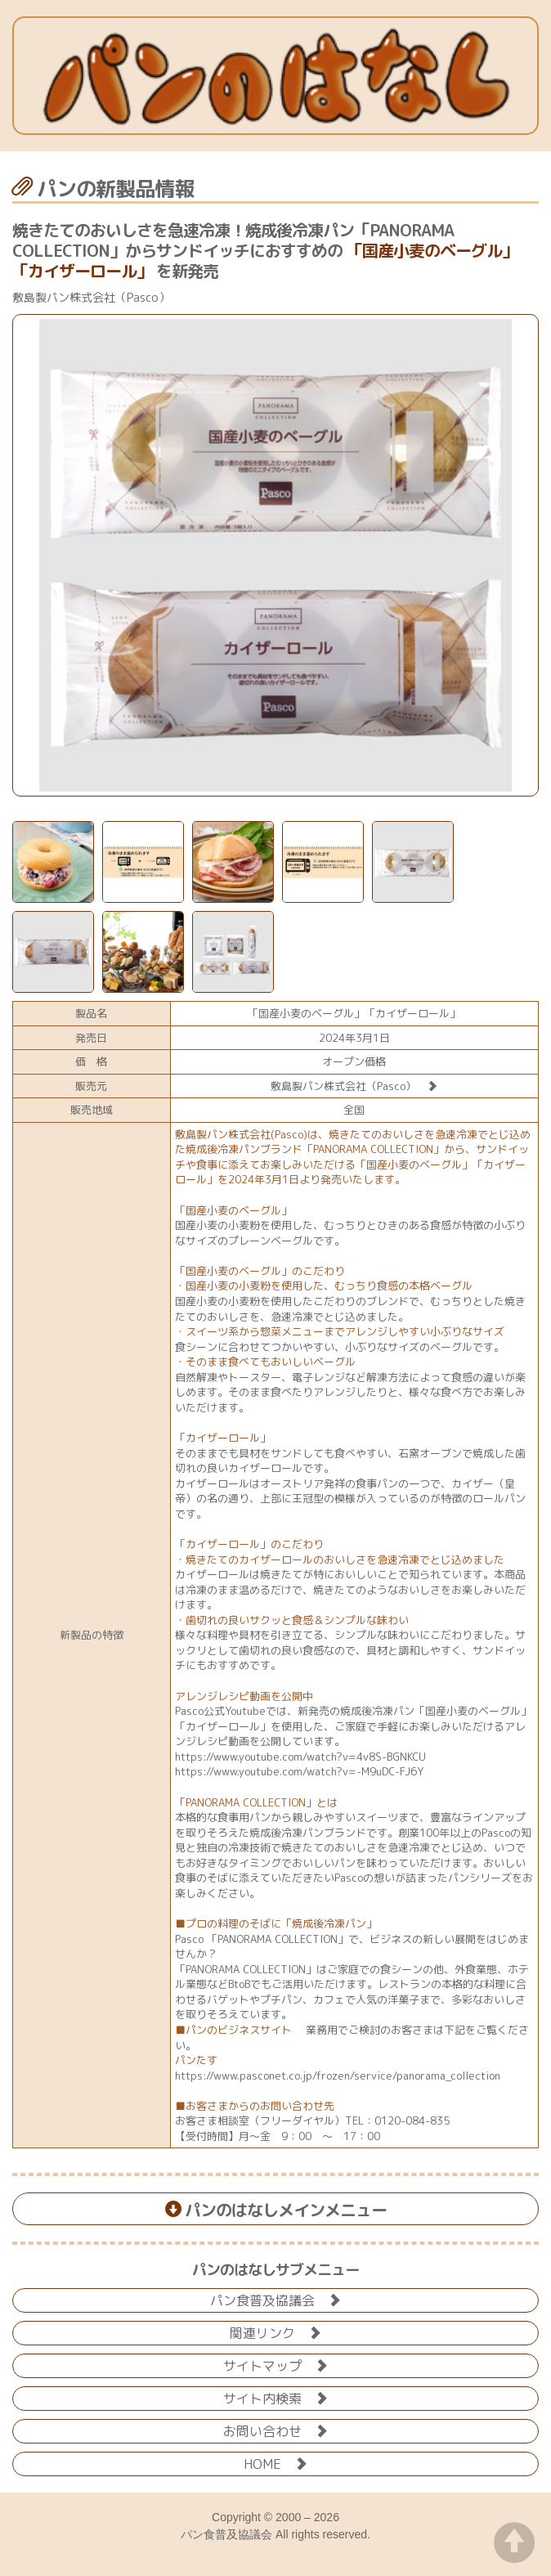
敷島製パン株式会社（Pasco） (354, 1086)
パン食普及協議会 (275, 2299)
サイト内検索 (275, 2397)
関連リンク (275, 2332)
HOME (275, 2463)
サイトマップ (275, 2364)
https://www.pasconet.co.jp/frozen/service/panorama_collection (337, 2075)
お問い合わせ (275, 2430)
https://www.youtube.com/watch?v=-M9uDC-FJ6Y (299, 1771)
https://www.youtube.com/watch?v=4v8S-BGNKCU (300, 1756)
